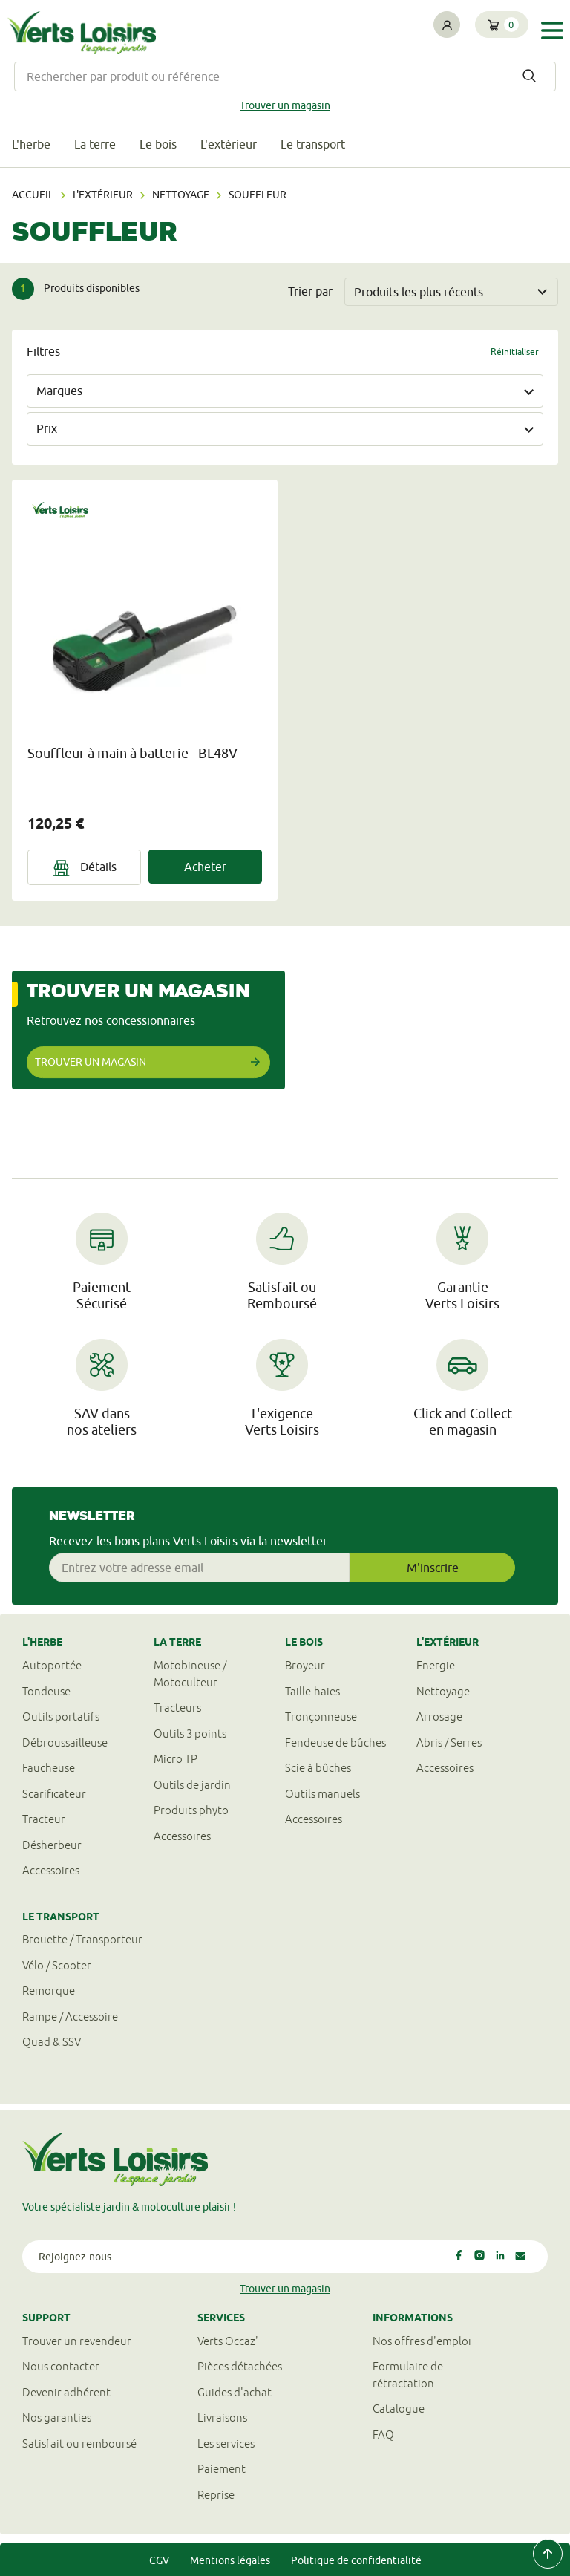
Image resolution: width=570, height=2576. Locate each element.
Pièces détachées (239, 2366)
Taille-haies (312, 1691)
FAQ (383, 2434)
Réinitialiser (515, 351)
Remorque (48, 1990)
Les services (226, 2443)
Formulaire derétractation (408, 2375)
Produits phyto (191, 1810)
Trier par (310, 291)
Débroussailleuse (65, 1742)
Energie (435, 1665)
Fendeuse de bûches (335, 1742)
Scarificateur (54, 1793)
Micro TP (175, 1758)
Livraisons (222, 2417)
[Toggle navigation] (552, 31)
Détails (85, 868)
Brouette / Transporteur (82, 1939)
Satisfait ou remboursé (79, 2443)
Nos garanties (56, 2417)
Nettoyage (180, 194)
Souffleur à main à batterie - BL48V (132, 753)
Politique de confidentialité (356, 2560)
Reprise (216, 2494)
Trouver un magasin (285, 105)
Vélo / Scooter (56, 1965)
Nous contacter (60, 2366)
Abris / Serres (449, 1742)
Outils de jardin (192, 1784)
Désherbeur (52, 1845)
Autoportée (52, 1665)
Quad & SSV (51, 2041)
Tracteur (43, 1819)
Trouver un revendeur (76, 2341)
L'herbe (31, 144)
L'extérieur (228, 144)
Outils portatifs (60, 1716)
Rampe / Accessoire (70, 2016)
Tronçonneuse (321, 1716)
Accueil (32, 194)
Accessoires (50, 1870)
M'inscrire (433, 1567)
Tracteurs (177, 1707)
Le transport (313, 144)
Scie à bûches (318, 1767)
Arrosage (439, 1716)
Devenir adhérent (66, 2392)
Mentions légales (230, 2560)
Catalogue (399, 2408)
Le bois (158, 144)
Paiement (221, 2468)
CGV (159, 2560)
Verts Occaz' (227, 2341)
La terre (95, 144)
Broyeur (305, 1665)
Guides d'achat (234, 2392)
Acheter (205, 866)
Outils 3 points (190, 1733)
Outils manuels (322, 1793)
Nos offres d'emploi (422, 2341)
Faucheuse (48, 1767)
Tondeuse (46, 1691)
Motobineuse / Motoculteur (190, 1674)
